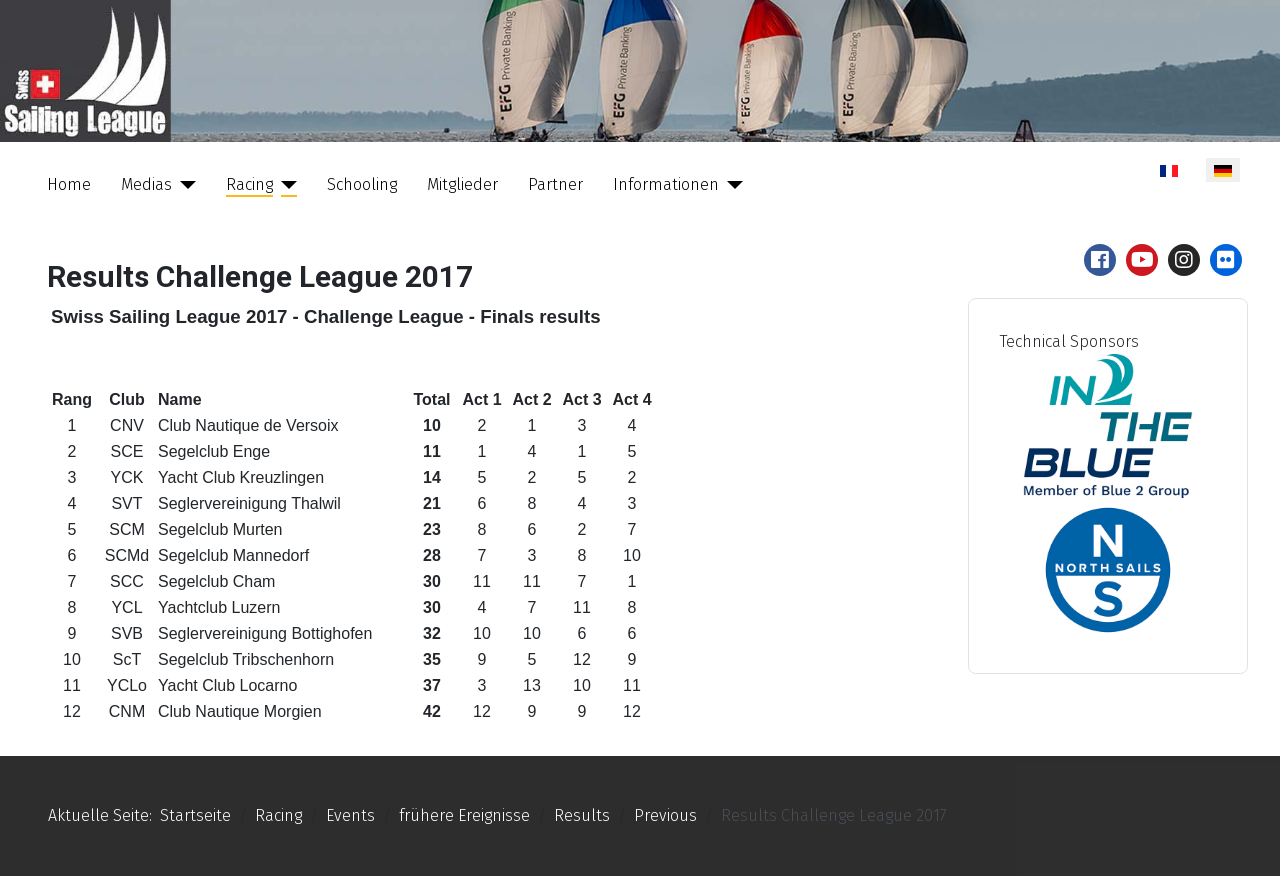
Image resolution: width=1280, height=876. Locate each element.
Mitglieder (462, 184)
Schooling (362, 184)
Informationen (666, 184)
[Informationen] (731, 185)
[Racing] (285, 185)
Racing (249, 184)
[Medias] (184, 185)
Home (69, 184)
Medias (146, 184)
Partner (555, 184)
